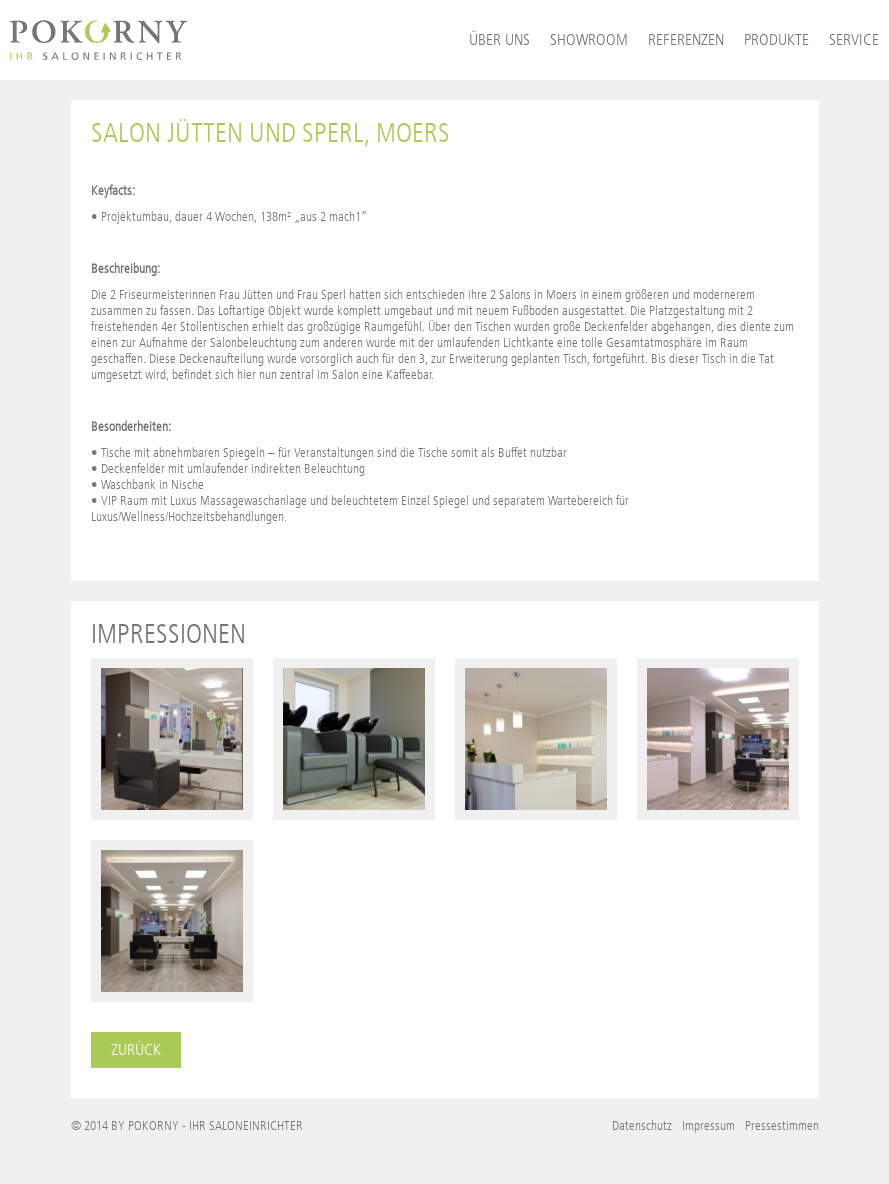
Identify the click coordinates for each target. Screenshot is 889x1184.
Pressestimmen (782, 1125)
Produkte (776, 39)
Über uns (499, 39)
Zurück (136, 1049)
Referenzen (686, 39)
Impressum (708, 1125)
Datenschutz (642, 1125)
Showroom (589, 39)
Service (854, 39)
